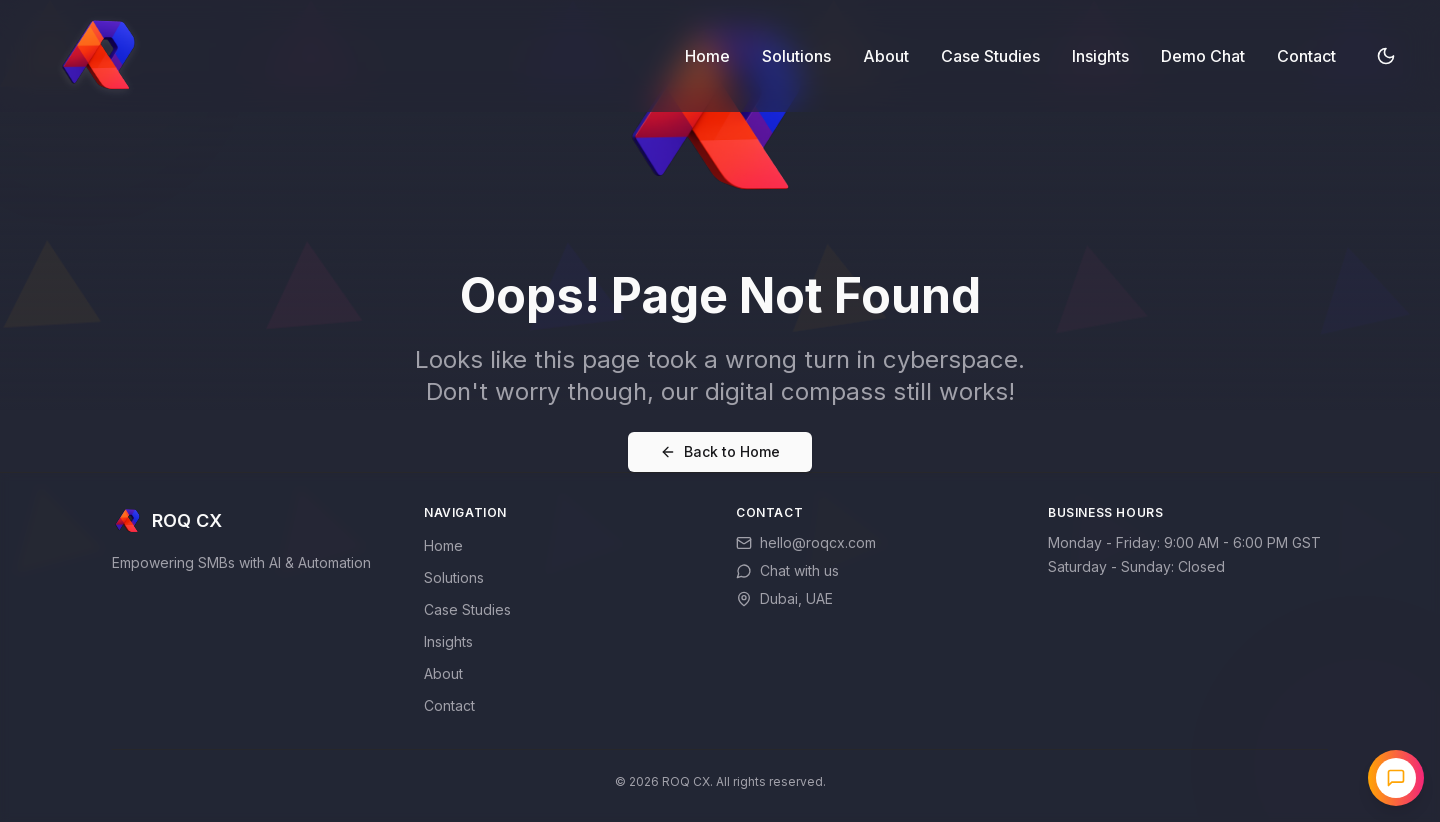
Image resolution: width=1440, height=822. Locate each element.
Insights (1100, 56)
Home (707, 56)
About (886, 56)
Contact (1306, 56)
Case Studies (990, 56)
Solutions (796, 56)
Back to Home (720, 451)
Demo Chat (1203, 56)
